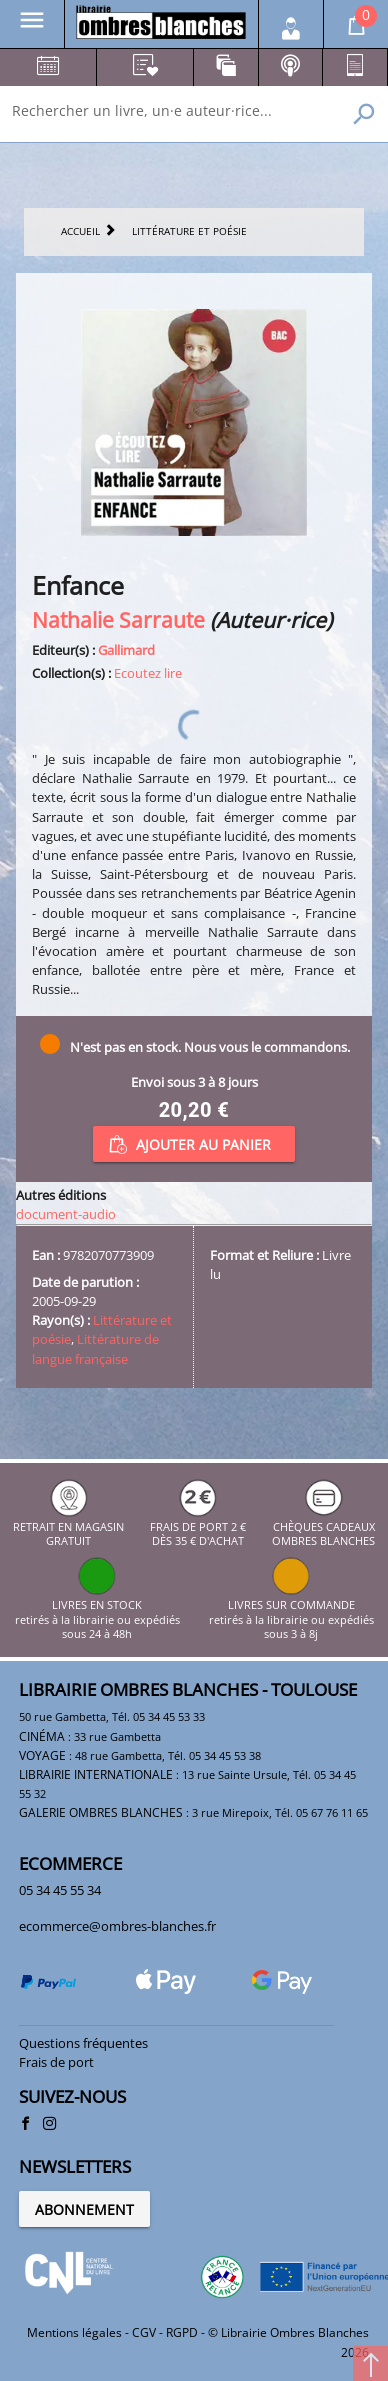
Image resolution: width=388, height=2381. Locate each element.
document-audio (66, 1214)
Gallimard (126, 650)
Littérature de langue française (95, 1348)
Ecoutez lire (148, 673)
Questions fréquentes (83, 2043)
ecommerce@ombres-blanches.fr (117, 1926)
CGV (144, 2332)
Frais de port (56, 2062)
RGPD (182, 2332)
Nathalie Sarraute (118, 619)
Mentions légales (74, 2332)
